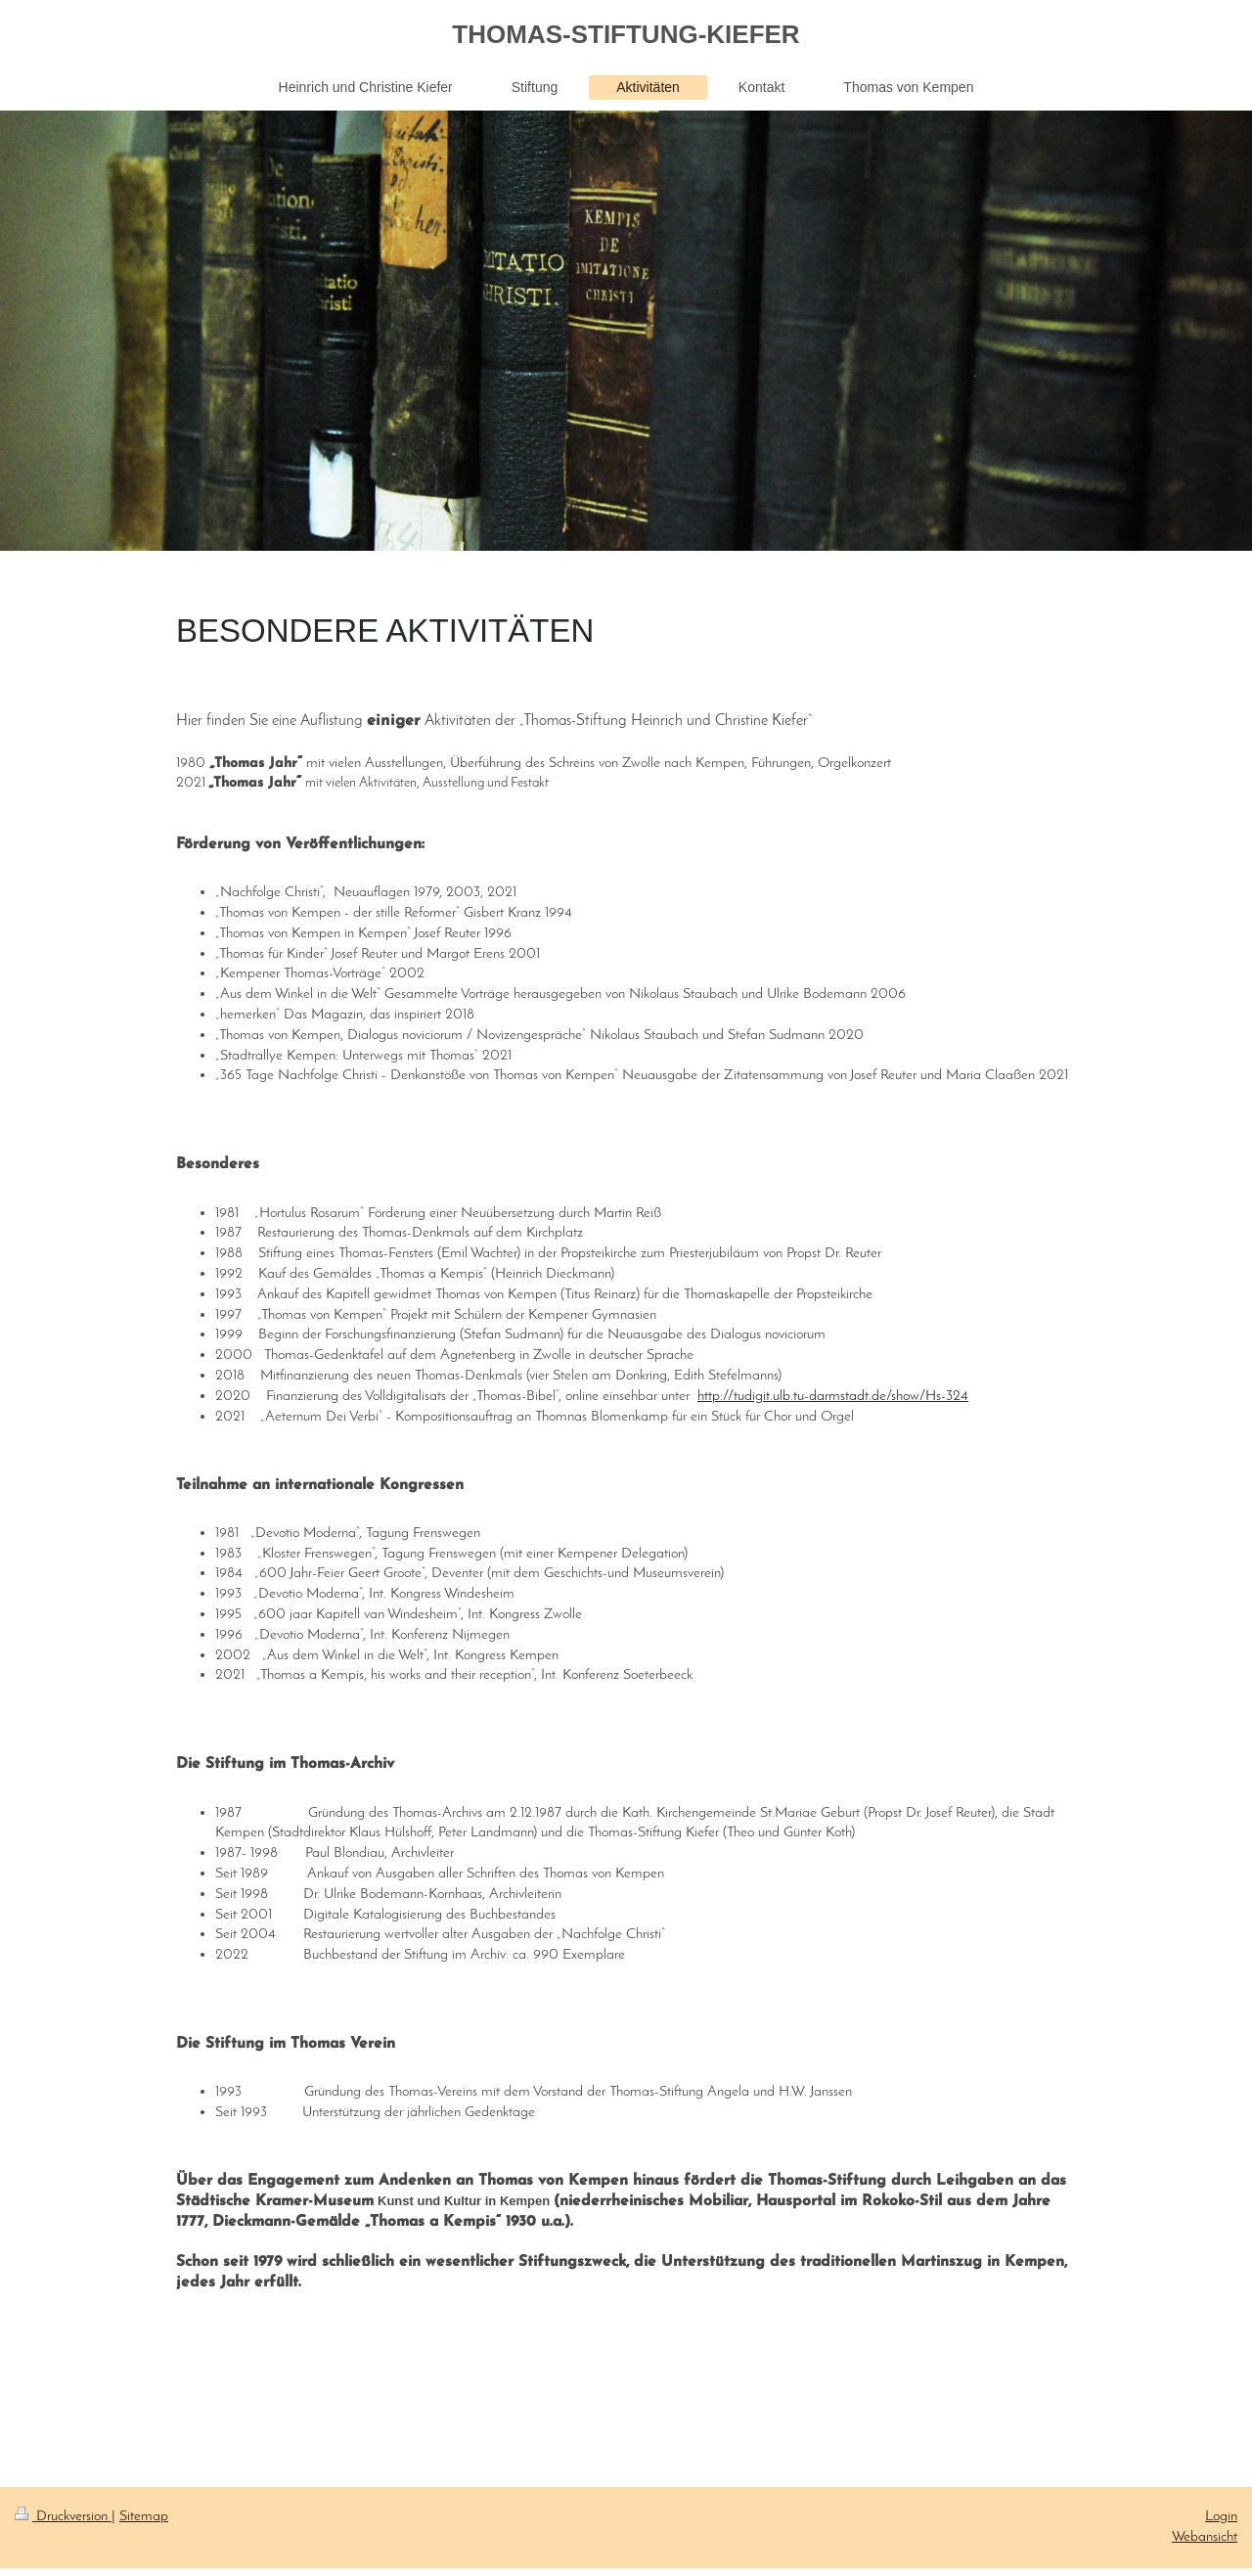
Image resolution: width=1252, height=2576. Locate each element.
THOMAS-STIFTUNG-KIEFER (625, 34)
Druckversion (63, 2516)
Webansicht (1204, 2537)
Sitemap (143, 2516)
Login (1221, 2516)
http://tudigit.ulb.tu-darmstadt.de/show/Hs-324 (832, 1396)
